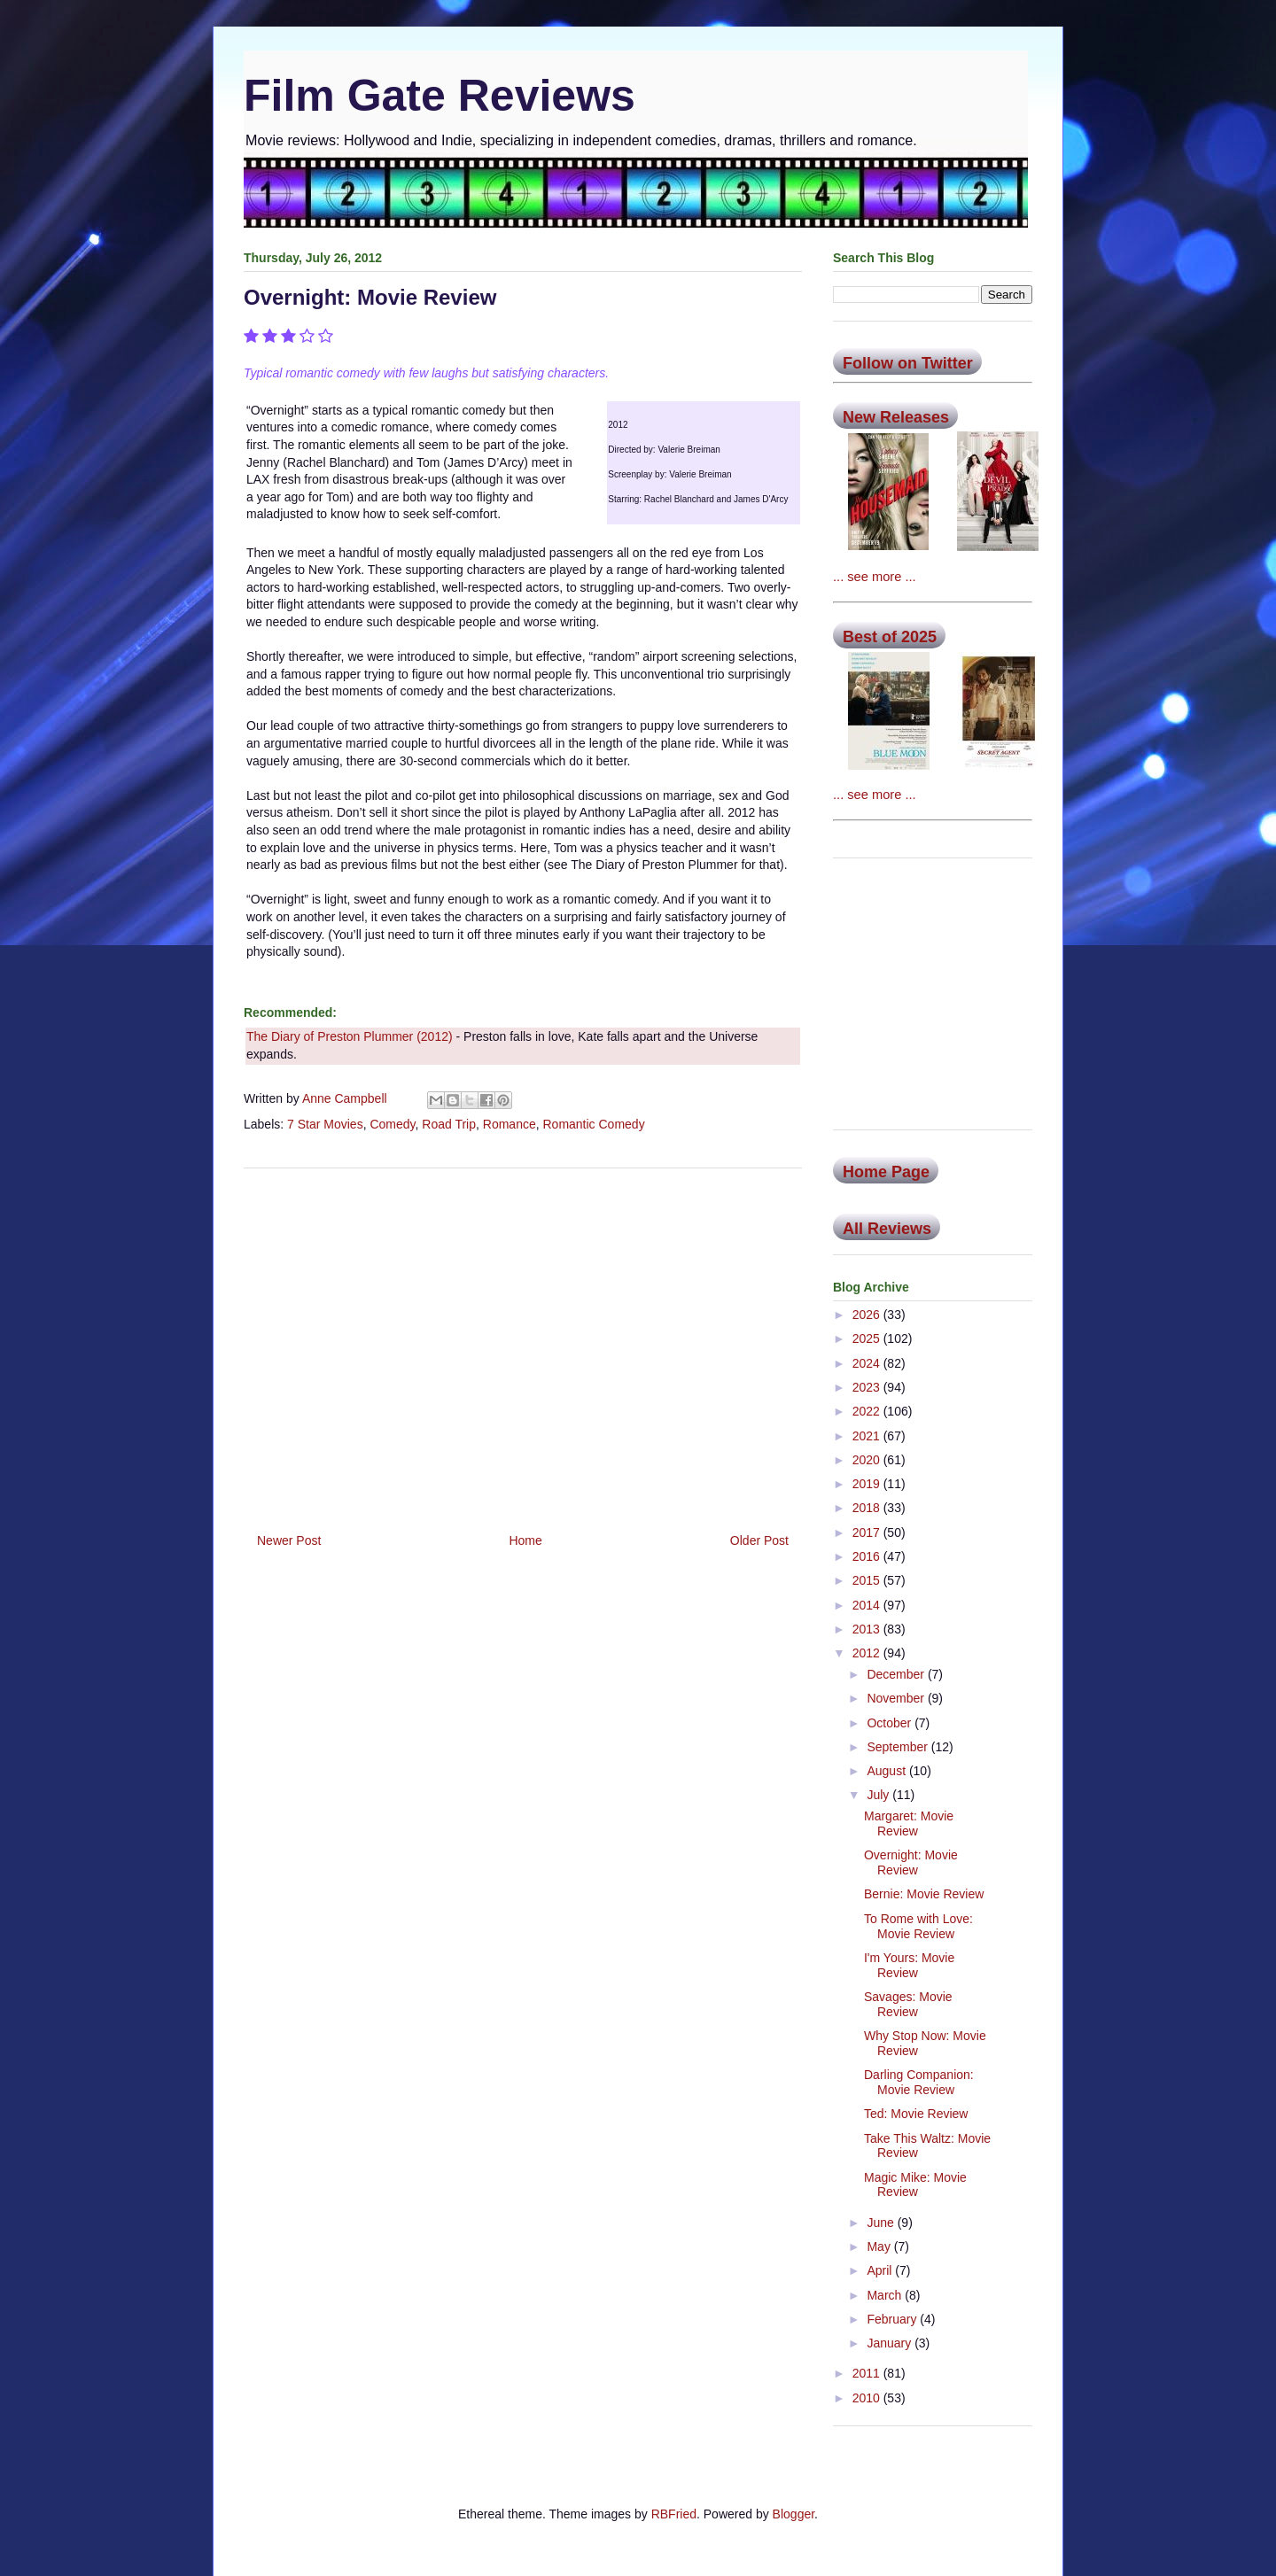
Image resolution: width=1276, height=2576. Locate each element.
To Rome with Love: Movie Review (918, 1926)
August (887, 1771)
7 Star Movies (325, 1124)
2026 (867, 1314)
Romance (509, 1124)
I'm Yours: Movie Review (909, 1965)
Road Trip (449, 1124)
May (880, 2246)
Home (525, 1540)
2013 (867, 1629)
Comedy (392, 1124)
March (886, 2295)
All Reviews (887, 1229)
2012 (867, 1653)
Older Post (759, 1540)
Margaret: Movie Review (908, 1823)
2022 (867, 1411)
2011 (867, 2373)
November (897, 1698)
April (881, 2270)
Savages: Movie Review (908, 2004)
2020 (867, 1460)
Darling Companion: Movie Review (919, 2082)
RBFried (673, 2514)
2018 (867, 1508)
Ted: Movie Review (916, 2114)
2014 (867, 1605)
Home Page (886, 1172)
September (898, 1747)
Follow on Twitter (908, 363)
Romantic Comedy (593, 1124)
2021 (867, 1436)
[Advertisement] (523, 1344)
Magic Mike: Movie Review (915, 2185)
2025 (867, 1338)
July (879, 1795)
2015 (867, 1580)
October (890, 1723)
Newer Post (289, 1540)
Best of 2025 (890, 637)
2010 (867, 2398)
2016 (867, 1556)
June (882, 2222)
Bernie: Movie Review (924, 1894)
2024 (867, 1363)
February (893, 2319)
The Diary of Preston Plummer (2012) (349, 1036)
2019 (867, 1484)
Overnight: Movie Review (911, 1862)
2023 (867, 1387)
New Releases (896, 417)
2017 (867, 1532)
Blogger (793, 2514)
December (897, 1674)
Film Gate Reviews (439, 95)
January (890, 2343)
